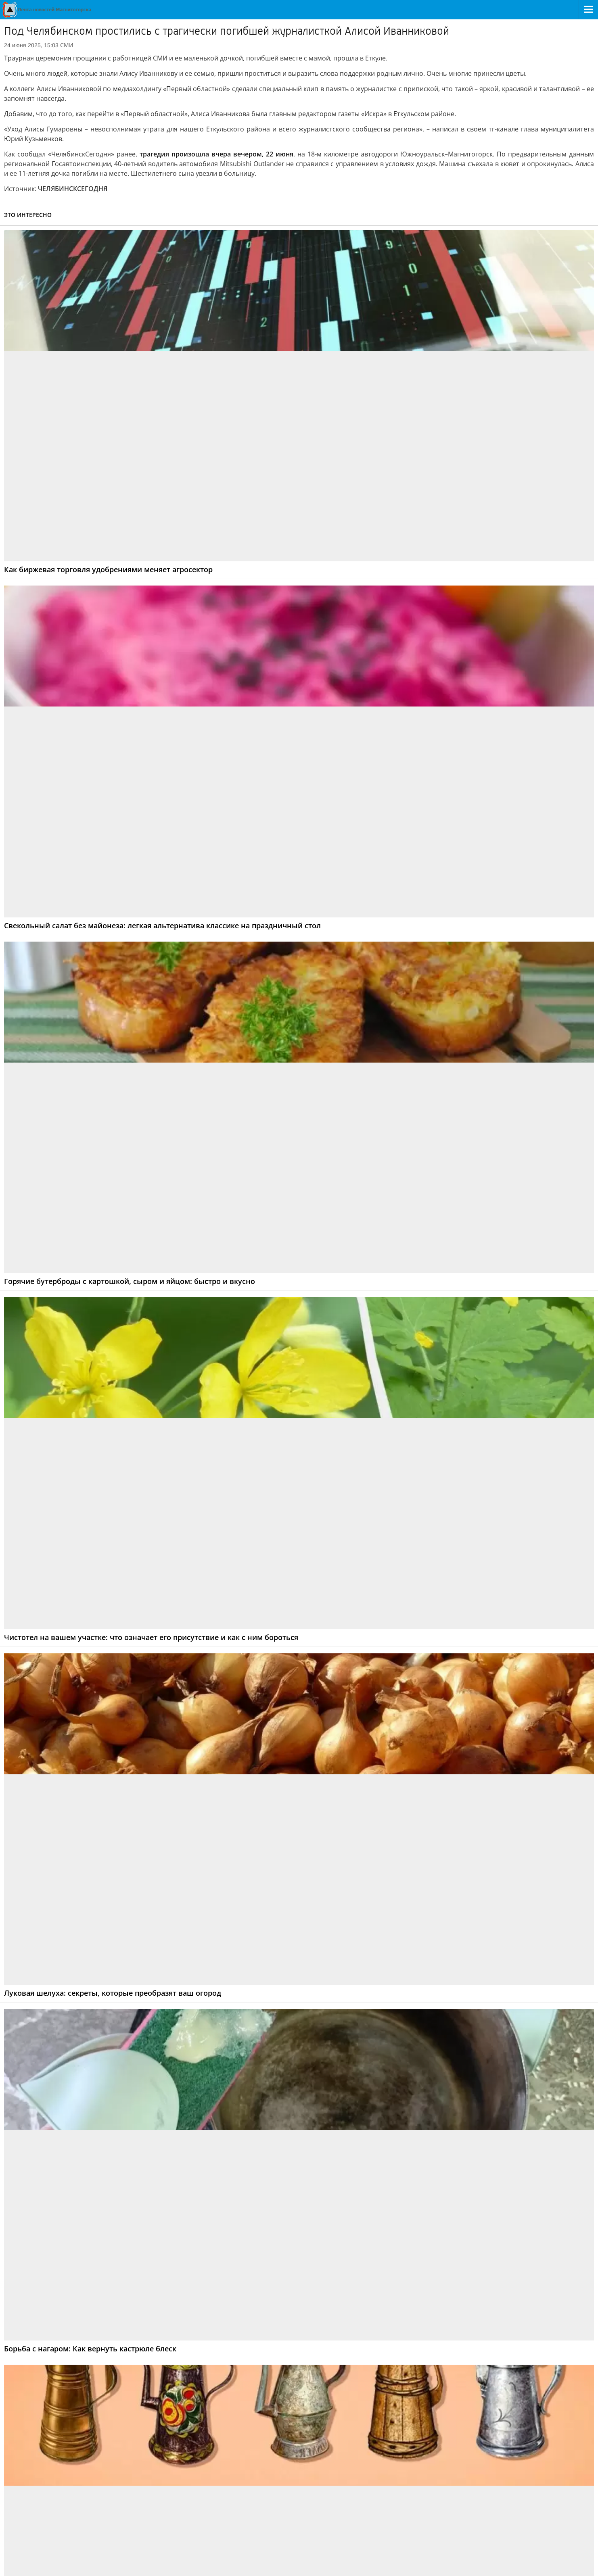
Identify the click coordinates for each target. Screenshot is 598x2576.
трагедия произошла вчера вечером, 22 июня (216, 154)
